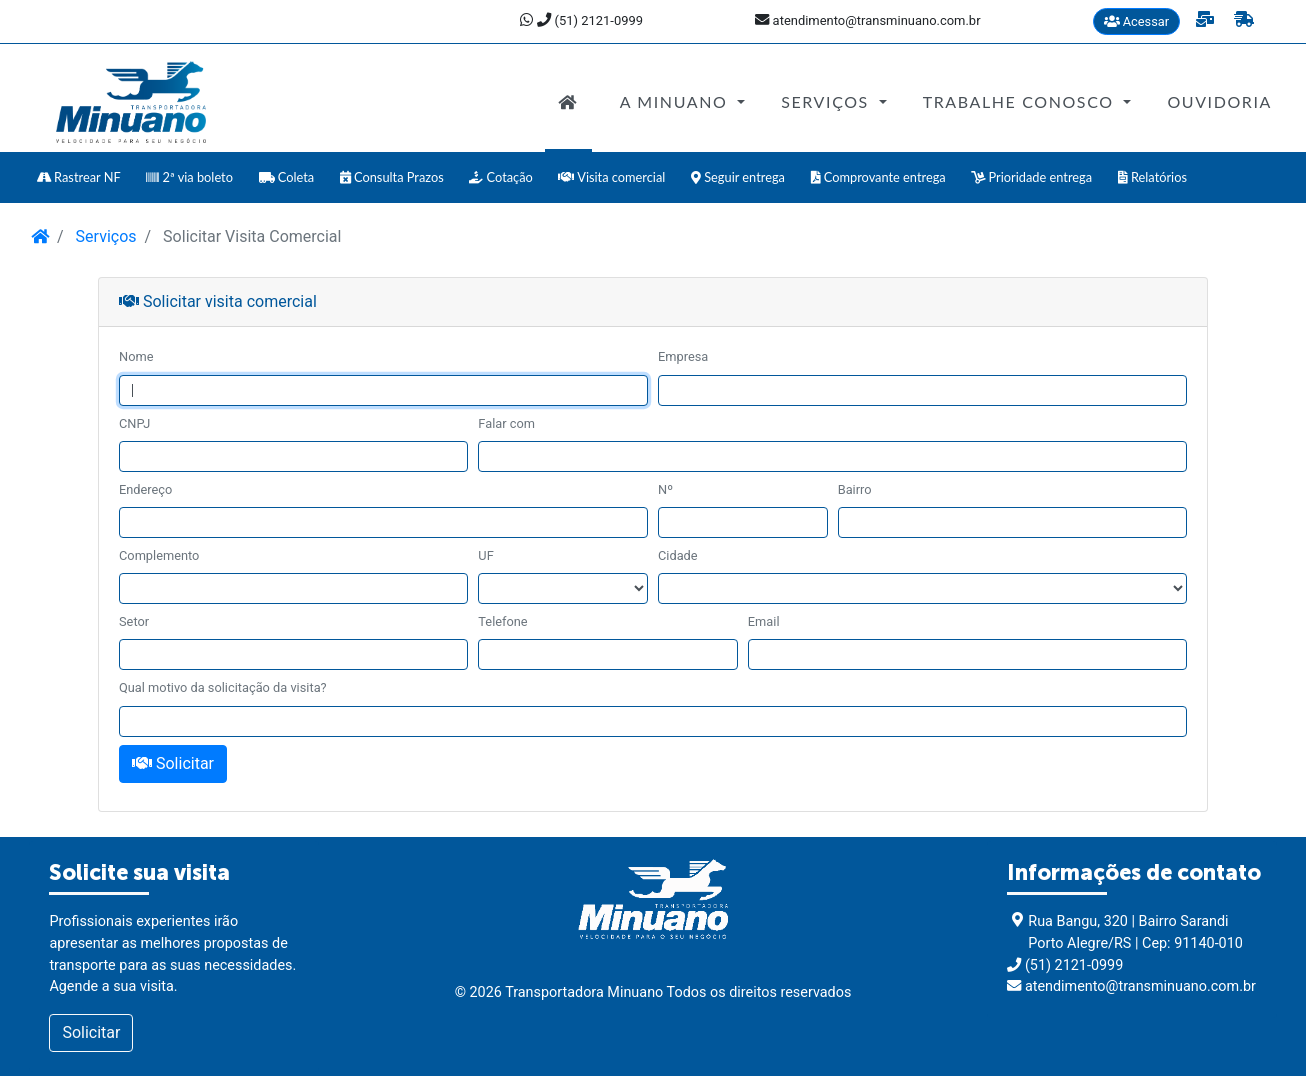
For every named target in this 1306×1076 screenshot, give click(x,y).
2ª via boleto (189, 177)
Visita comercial (611, 177)
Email (764, 621)
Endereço (145, 489)
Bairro (855, 489)
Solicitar (173, 763)
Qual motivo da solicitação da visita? (223, 687)
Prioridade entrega (1031, 177)
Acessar (1137, 21)
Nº (665, 489)
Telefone (502, 621)
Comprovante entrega (878, 177)
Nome (136, 356)
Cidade (678, 555)
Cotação (501, 177)
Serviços (104, 236)
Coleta (287, 177)
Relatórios (1152, 177)
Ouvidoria (1219, 101)
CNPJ (134, 423)
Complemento (159, 555)
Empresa (683, 356)
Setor (134, 621)
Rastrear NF (79, 177)
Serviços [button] (827, 101)
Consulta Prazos (392, 177)
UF (485, 555)
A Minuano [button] (676, 101)
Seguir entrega (738, 177)
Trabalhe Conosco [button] (1021, 101)
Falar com (506, 423)
